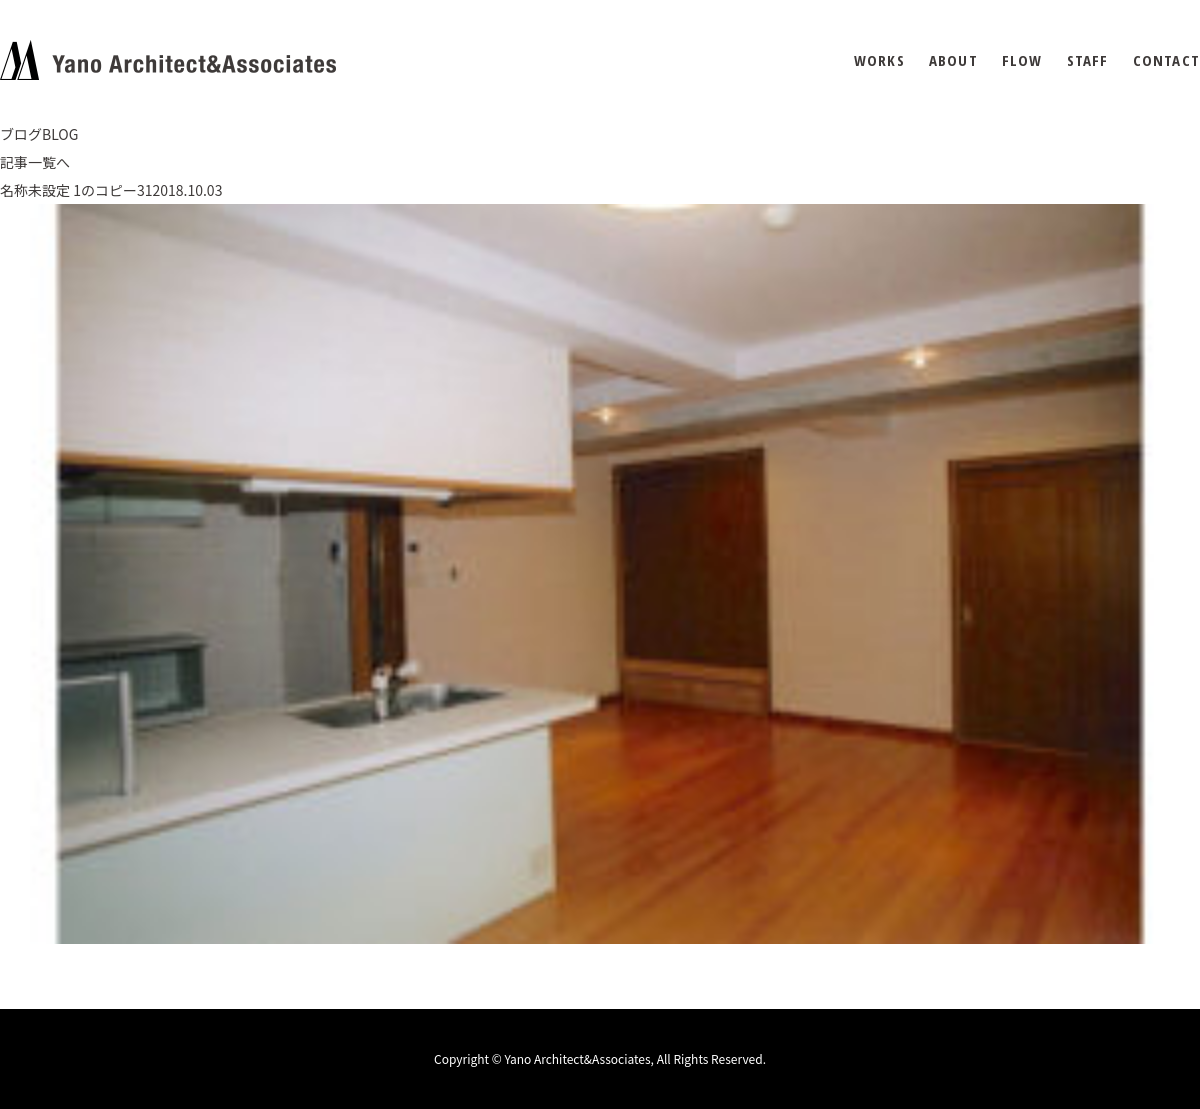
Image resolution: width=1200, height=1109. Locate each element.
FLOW (1022, 60)
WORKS (879, 60)
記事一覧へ (35, 162)
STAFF (1088, 60)
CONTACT (1166, 60)
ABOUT (953, 60)
